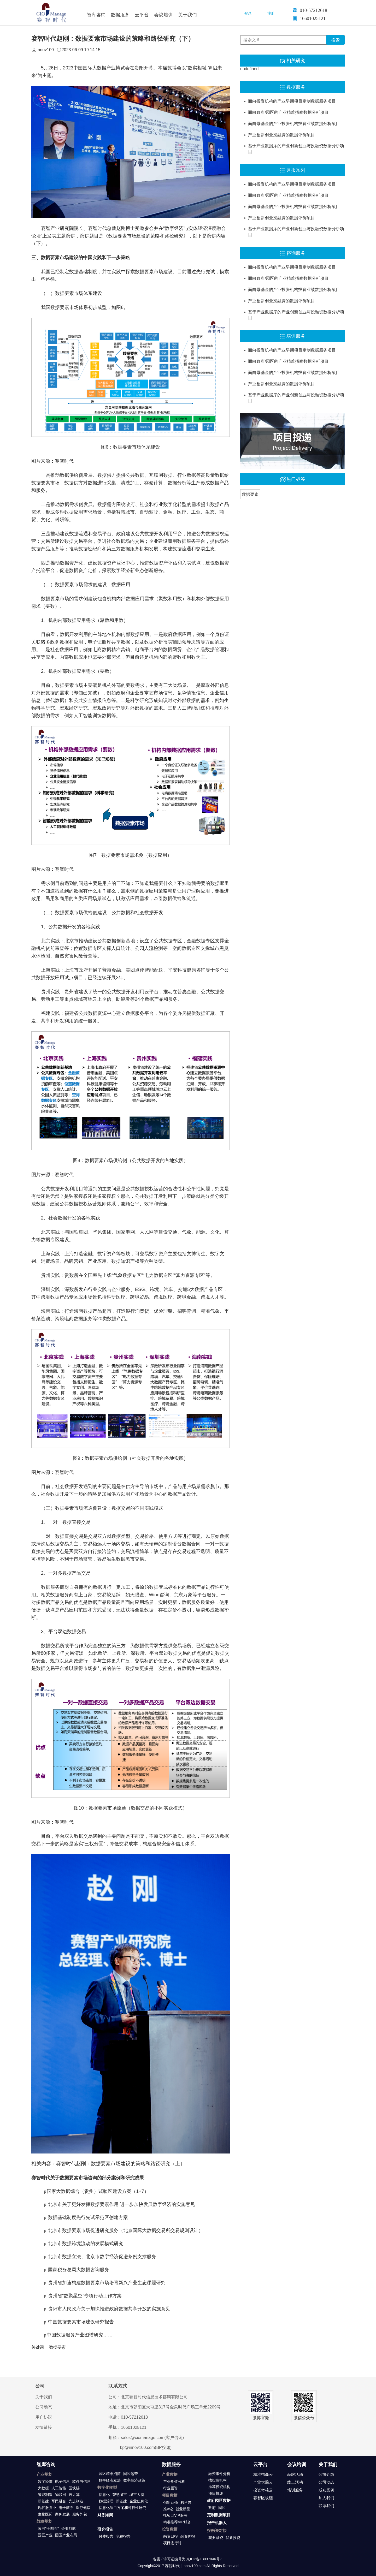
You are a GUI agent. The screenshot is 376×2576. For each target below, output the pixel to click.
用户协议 (43, 2417)
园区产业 (45, 2535)
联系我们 (326, 2505)
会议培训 (296, 2464)
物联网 (60, 2494)
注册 (271, 13)
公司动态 (43, 2407)
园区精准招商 (110, 2474)
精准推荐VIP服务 (177, 2522)
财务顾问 (105, 2515)
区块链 (74, 2488)
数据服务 (295, 87)
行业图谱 (170, 2488)
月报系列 (295, 170)
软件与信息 (81, 2481)
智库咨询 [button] (96, 14)
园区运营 (130, 2474)
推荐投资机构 (219, 2487)
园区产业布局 (66, 2535)
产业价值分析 (174, 2481)
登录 (248, 13)
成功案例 (326, 2490)
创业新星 (182, 2509)
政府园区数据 (219, 2500)
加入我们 (326, 2498)
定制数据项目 (219, 2515)
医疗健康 (83, 2508)
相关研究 (295, 60)
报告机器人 (217, 2522)
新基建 (43, 2501)
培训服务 (295, 336)
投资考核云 (263, 2490)
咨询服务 (295, 253)
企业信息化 (139, 2501)
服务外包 (79, 2514)
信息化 (104, 2494)
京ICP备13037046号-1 (204, 2559)
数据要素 (250, 494)
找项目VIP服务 (175, 2515)
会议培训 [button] (163, 14)
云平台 (260, 2464)
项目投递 (215, 2493)
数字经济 (45, 2481)
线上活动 (295, 2482)
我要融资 (215, 2538)
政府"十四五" (48, 2528)
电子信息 (62, 2481)
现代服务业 (47, 2508)
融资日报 (170, 2536)
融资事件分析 (219, 2474)
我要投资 (233, 2538)
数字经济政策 (134, 2480)
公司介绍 (326, 2474)
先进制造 (76, 2501)
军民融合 (58, 2501)
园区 (222, 2508)
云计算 (74, 2494)
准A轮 (168, 2509)
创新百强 (170, 2502)
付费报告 (106, 2536)
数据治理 (106, 2501)
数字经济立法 (110, 2480)
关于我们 (43, 2397)
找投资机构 (217, 2480)
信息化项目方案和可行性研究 (122, 2508)
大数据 (43, 2488)
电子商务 (66, 2508)
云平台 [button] (142, 14)
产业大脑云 (263, 2482)
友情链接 (43, 2427)
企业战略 (68, 2528)
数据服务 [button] (120, 14)
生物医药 (45, 2514)
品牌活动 (295, 2474)
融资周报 (187, 2536)
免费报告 (123, 2536)
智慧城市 (119, 2494)
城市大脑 (137, 2494)
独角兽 (185, 2502)
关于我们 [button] (187, 14)
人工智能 (58, 2488)
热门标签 (295, 479)
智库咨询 (46, 2464)
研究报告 (105, 2529)
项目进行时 (172, 2543)
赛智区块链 (263, 2498)
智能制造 (45, 2494)
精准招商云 (263, 2474)
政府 (212, 2508)
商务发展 (62, 2514)
